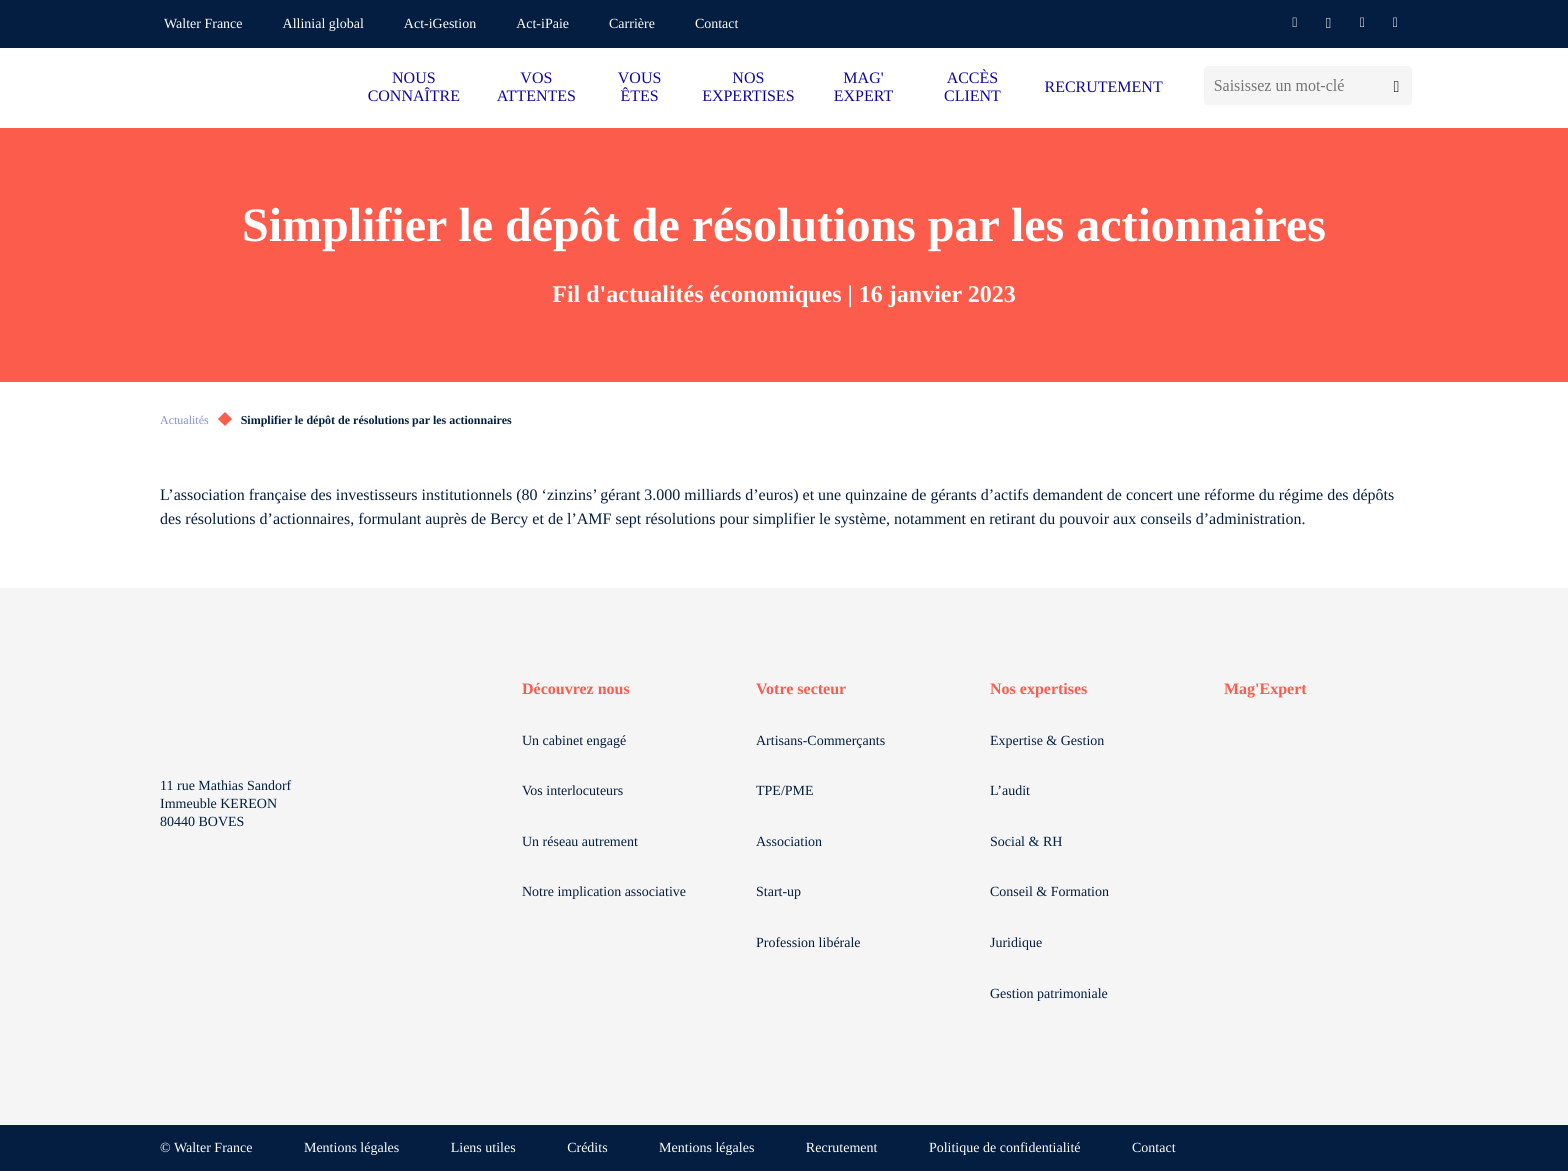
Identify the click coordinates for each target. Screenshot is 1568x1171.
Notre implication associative (604, 892)
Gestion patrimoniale (1049, 994)
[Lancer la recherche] (1396, 85)
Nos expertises (1038, 689)
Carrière (632, 24)
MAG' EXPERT (863, 87)
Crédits (587, 1148)
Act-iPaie (542, 24)
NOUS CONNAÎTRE (414, 87)
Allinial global (323, 24)
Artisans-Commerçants (820, 741)
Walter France (203, 24)
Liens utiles (483, 1148)
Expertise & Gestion (1047, 741)
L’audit (1010, 791)
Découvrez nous (576, 689)
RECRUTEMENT (1103, 87)
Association (789, 842)
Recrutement (842, 1148)
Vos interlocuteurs (572, 791)
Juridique (1016, 943)
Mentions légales (351, 1148)
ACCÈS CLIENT (972, 87)
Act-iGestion (440, 24)
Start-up (778, 892)
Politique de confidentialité (1005, 1148)
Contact (717, 24)
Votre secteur (801, 689)
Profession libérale (808, 943)
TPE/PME (785, 791)
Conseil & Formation (1049, 892)
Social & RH (1026, 842)
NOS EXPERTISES (748, 87)
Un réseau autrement (580, 842)
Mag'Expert (1265, 689)
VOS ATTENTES (536, 87)
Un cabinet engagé (574, 741)
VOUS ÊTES (640, 87)
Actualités (184, 420)
